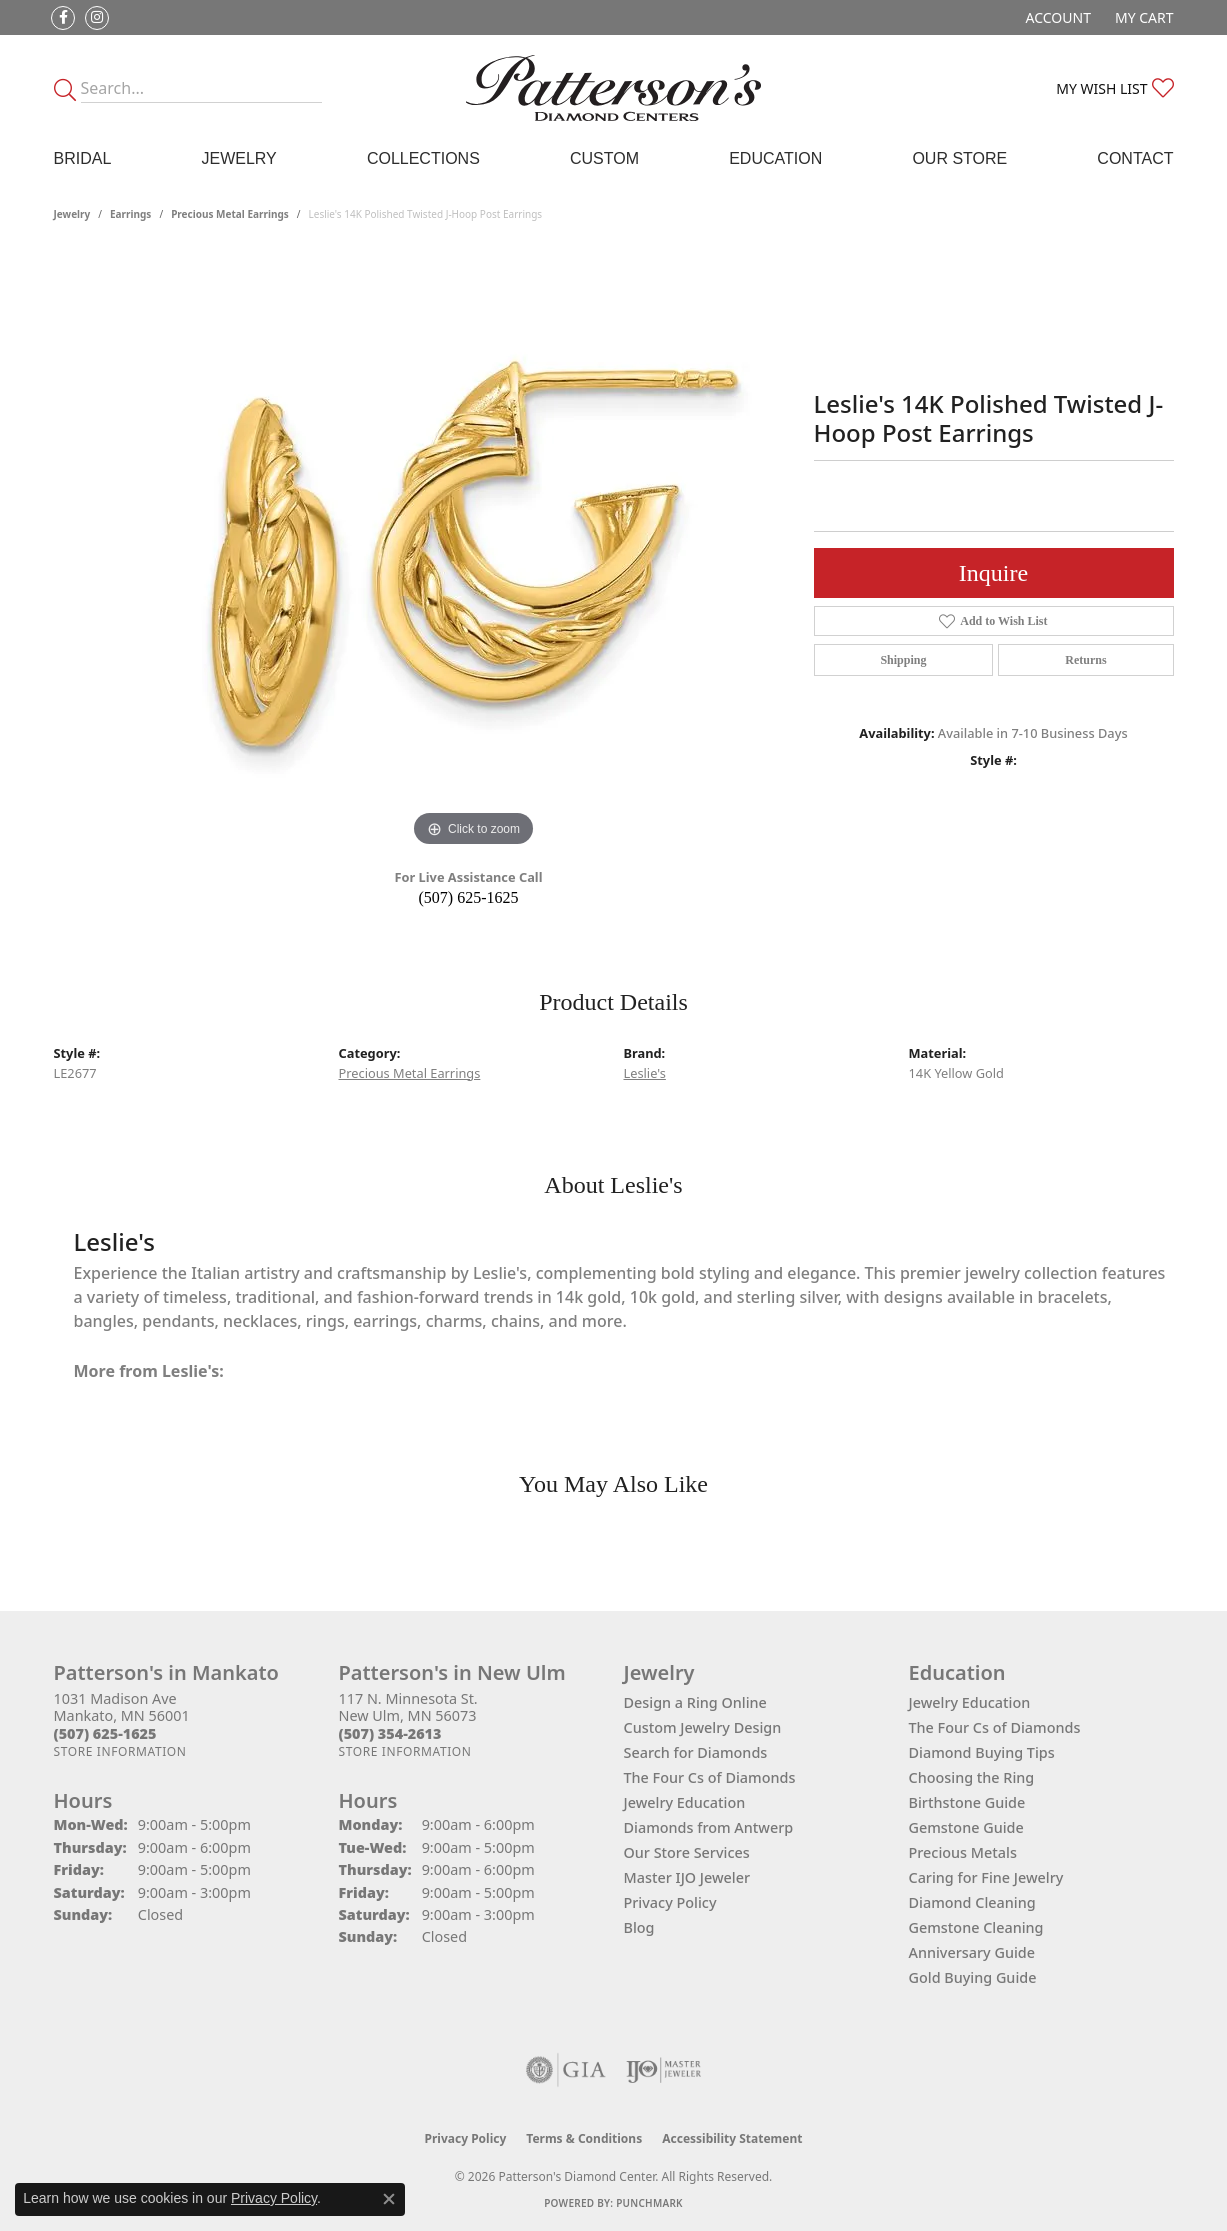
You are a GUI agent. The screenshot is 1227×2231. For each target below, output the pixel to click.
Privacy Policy (670, 1902)
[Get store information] (120, 1751)
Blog (639, 1927)
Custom (604, 158)
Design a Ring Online (695, 1702)
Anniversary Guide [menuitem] (972, 1952)
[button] (1056, 17)
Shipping (903, 660)
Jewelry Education (685, 1802)
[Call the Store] (105, 1733)
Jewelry (238, 158)
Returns (1085, 660)
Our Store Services (687, 1852)
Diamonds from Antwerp (709, 1827)
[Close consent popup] (389, 2199)
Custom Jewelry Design (703, 1727)
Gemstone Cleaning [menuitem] (976, 1927)
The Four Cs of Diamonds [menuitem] (995, 1727)
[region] (474, 552)
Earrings (130, 214)
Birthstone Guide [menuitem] (967, 1802)
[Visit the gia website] (566, 2070)
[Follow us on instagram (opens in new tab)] (97, 18)
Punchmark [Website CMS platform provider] (649, 2203)
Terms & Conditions (584, 2138)
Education (775, 158)
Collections (423, 158)
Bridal (83, 158)
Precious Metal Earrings (230, 214)
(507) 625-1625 (469, 897)
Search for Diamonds (696, 1752)
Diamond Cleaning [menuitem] (972, 1902)
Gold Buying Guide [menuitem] (973, 1977)
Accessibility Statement (732, 2138)
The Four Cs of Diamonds (710, 1777)
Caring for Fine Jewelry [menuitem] (986, 1877)
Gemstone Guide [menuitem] (966, 1827)
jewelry (72, 214)
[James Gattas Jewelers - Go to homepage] (613, 88)
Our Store (959, 158)
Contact (1135, 158)
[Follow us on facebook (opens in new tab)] (63, 18)
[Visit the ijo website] (663, 2070)
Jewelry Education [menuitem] (970, 1702)
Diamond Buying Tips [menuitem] (982, 1752)
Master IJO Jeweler (687, 1877)
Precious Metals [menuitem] (963, 1852)
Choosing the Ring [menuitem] (972, 1777)
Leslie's (645, 1073)
